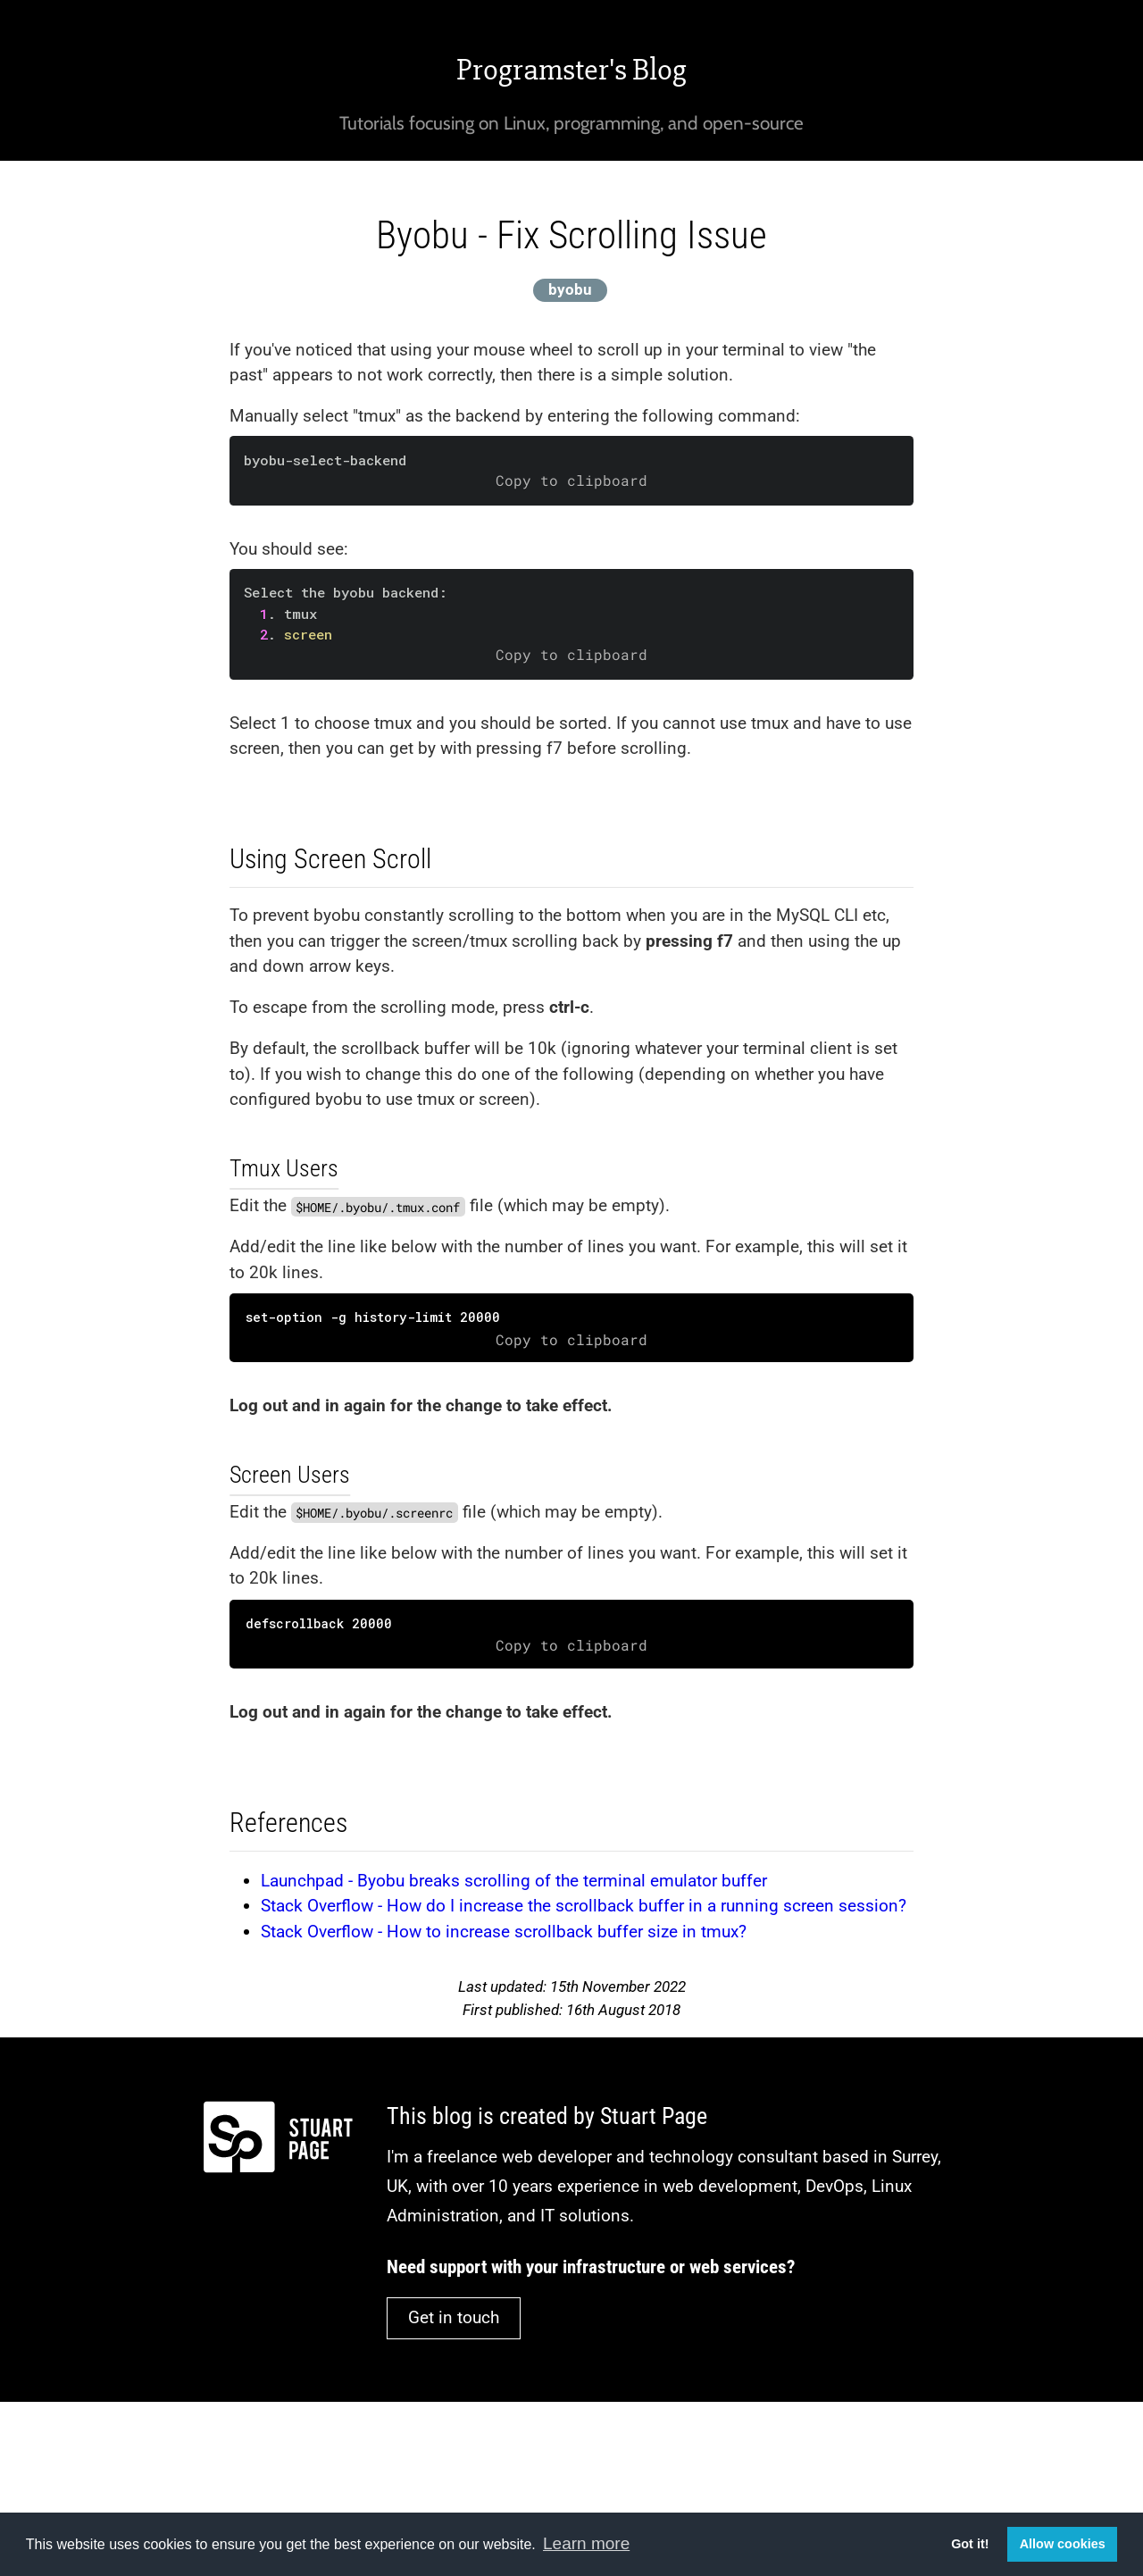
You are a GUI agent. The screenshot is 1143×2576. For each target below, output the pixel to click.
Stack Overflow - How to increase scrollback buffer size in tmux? (504, 1931)
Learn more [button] (586, 2543)
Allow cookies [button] (1062, 2544)
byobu (570, 289)
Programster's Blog (571, 69)
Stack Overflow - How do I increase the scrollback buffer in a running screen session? (583, 1905)
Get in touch (453, 2317)
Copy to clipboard (571, 480)
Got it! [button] (970, 2544)
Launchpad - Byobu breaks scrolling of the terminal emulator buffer (514, 1880)
